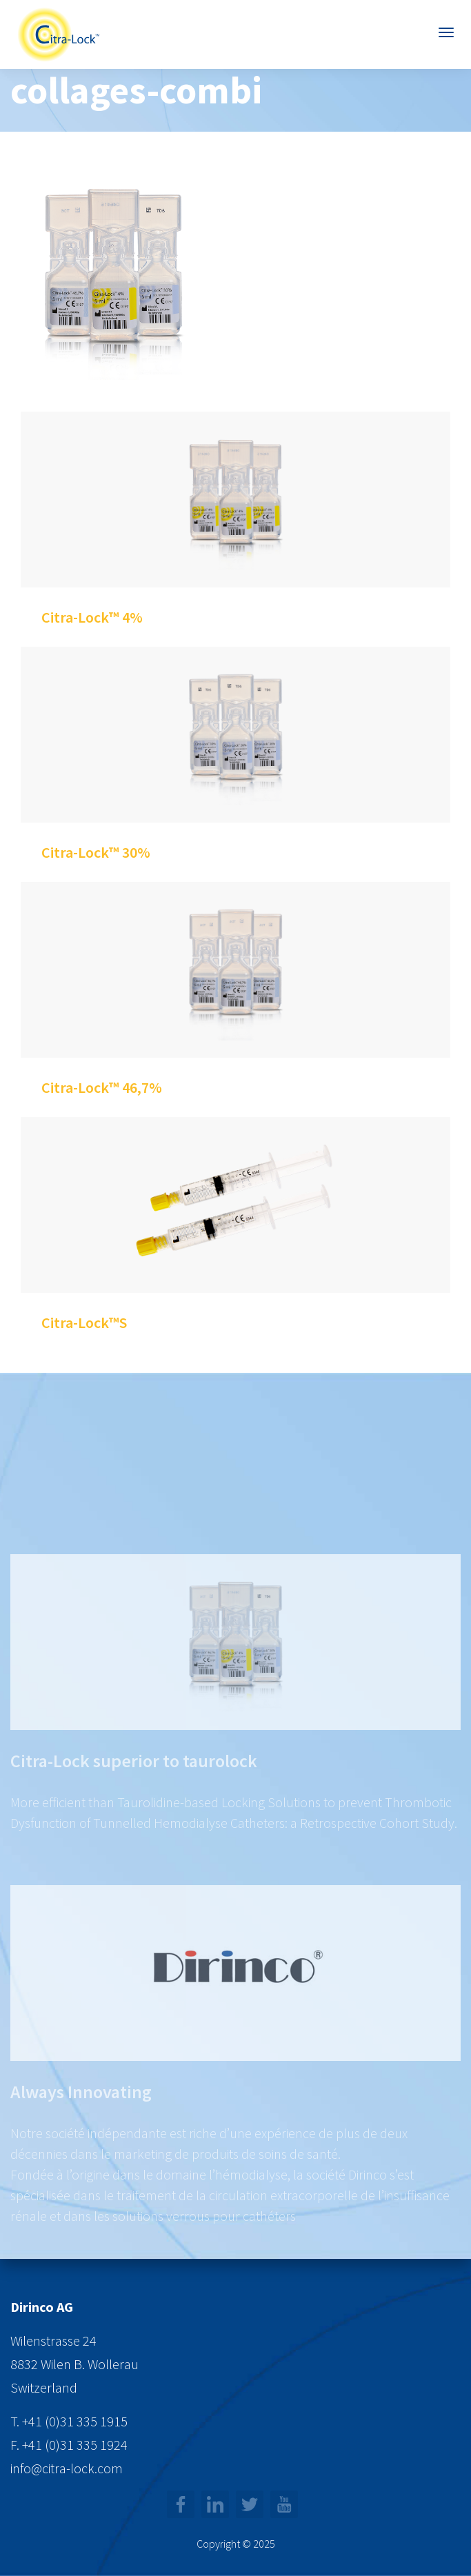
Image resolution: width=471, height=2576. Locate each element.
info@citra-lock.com (66, 2468)
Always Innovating (81, 2117)
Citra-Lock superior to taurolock (133, 1786)
